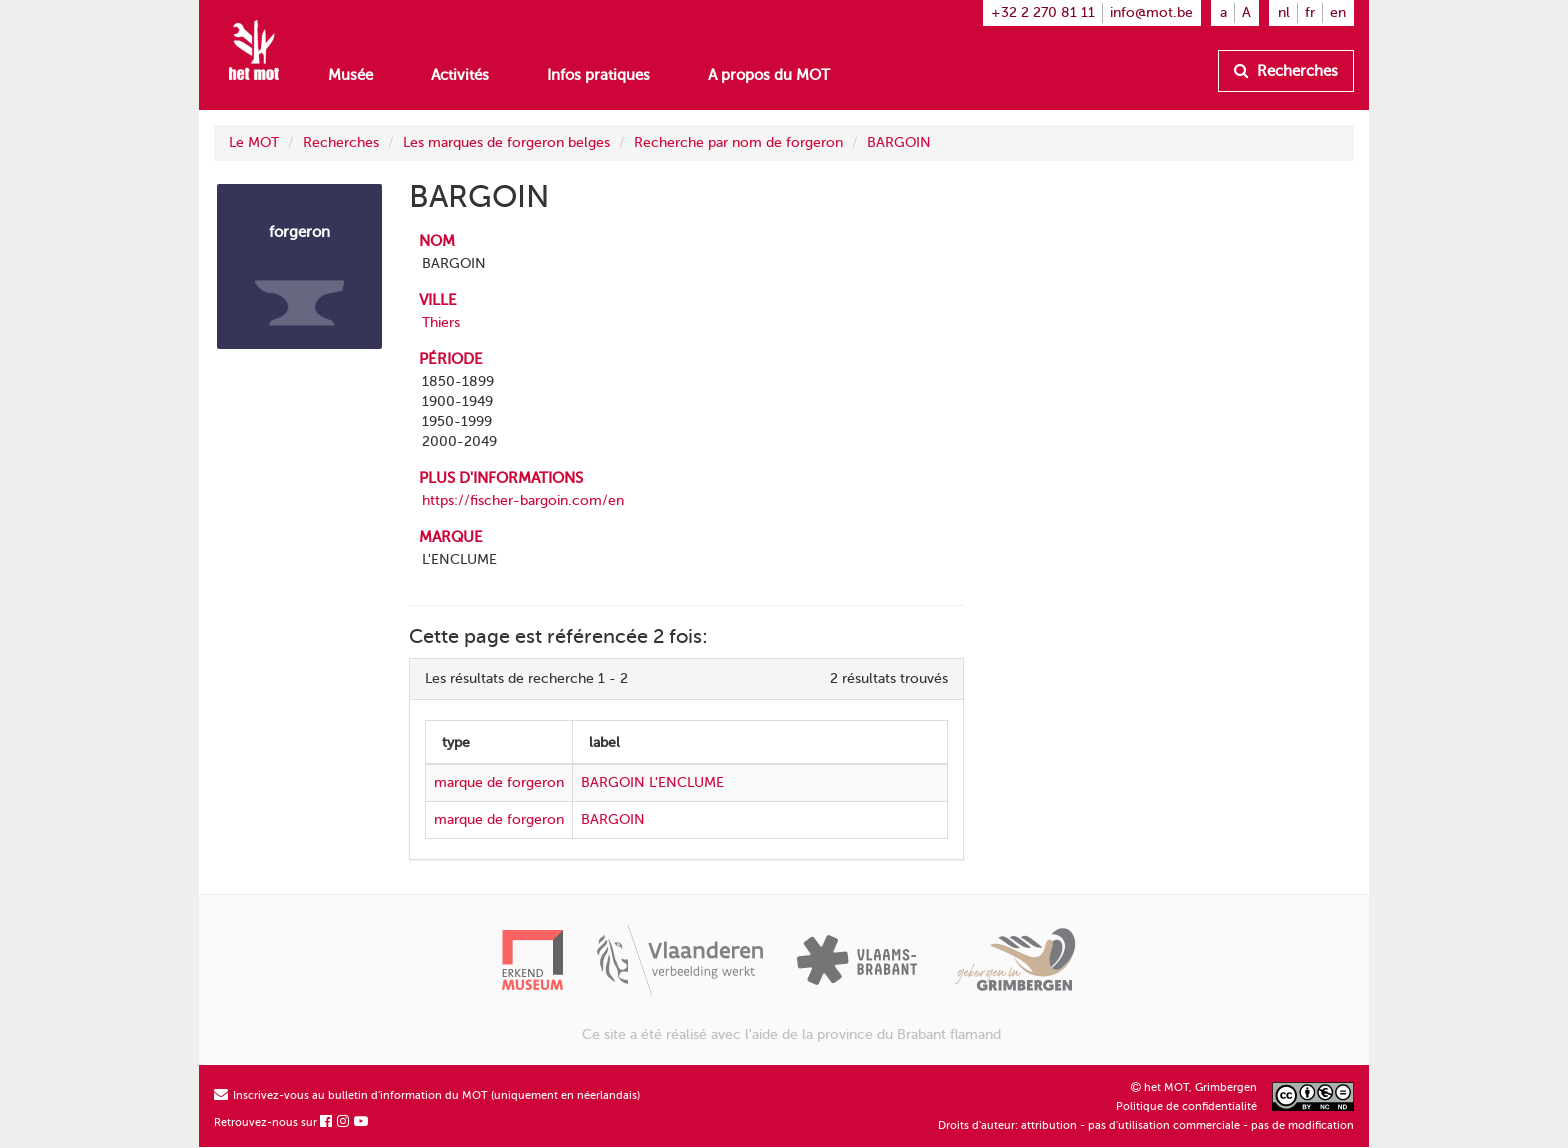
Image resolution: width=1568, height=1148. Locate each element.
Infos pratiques (598, 75)
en (1338, 12)
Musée (350, 75)
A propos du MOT (769, 75)
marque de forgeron (499, 782)
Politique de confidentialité (1186, 1106)
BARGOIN (899, 142)
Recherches (1286, 71)
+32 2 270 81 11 (1043, 12)
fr (1310, 12)
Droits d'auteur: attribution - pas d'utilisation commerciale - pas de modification (1146, 1125)
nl (1284, 12)
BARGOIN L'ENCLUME (652, 782)
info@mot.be (1151, 12)
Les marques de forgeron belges (506, 142)
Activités (460, 75)
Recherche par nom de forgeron (738, 142)
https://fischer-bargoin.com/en (523, 500)
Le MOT (254, 142)
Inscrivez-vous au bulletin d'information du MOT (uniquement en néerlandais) (427, 1095)
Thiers (441, 322)
